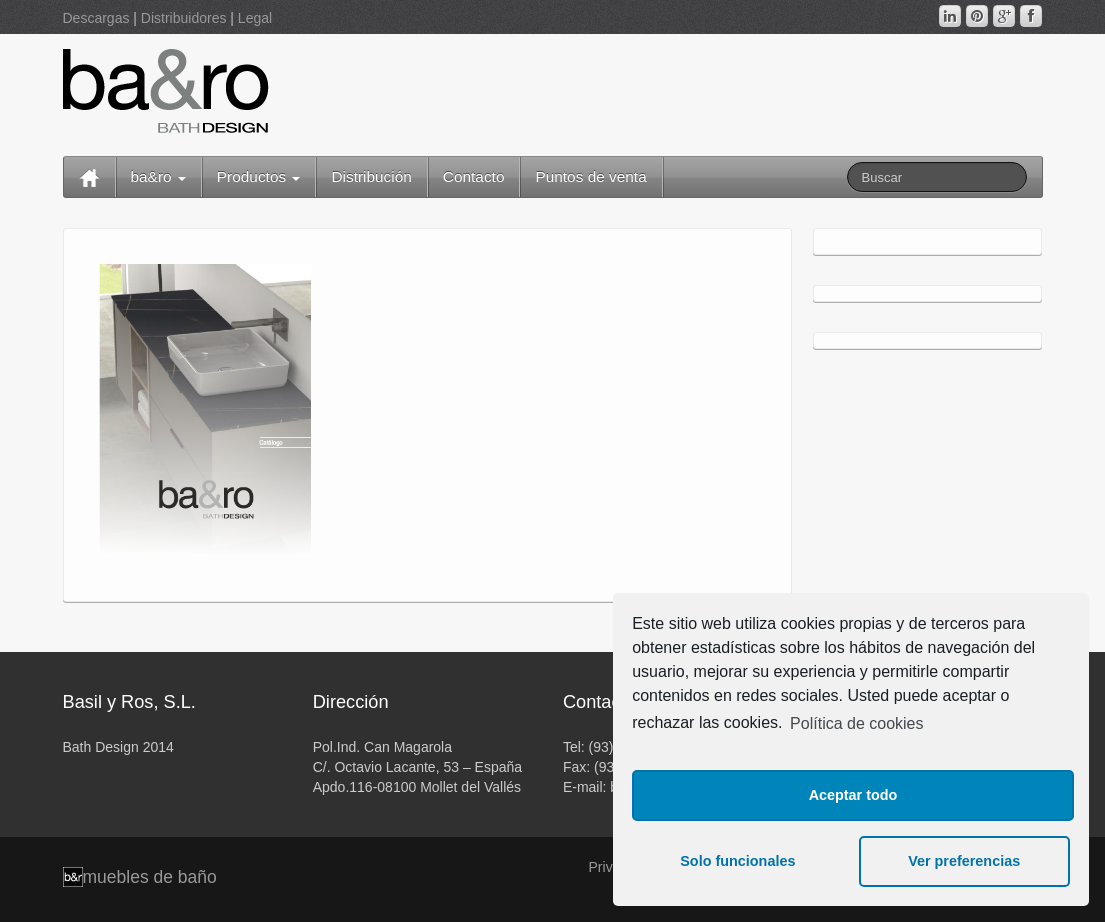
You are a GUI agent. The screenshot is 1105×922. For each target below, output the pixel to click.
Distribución (371, 176)
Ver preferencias (964, 861)
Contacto (474, 176)
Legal (255, 18)
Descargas (96, 18)
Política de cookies (856, 723)
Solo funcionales (737, 861)
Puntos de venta (590, 176)
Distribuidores (184, 18)
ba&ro (158, 176)
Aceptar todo (853, 795)
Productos (259, 176)
